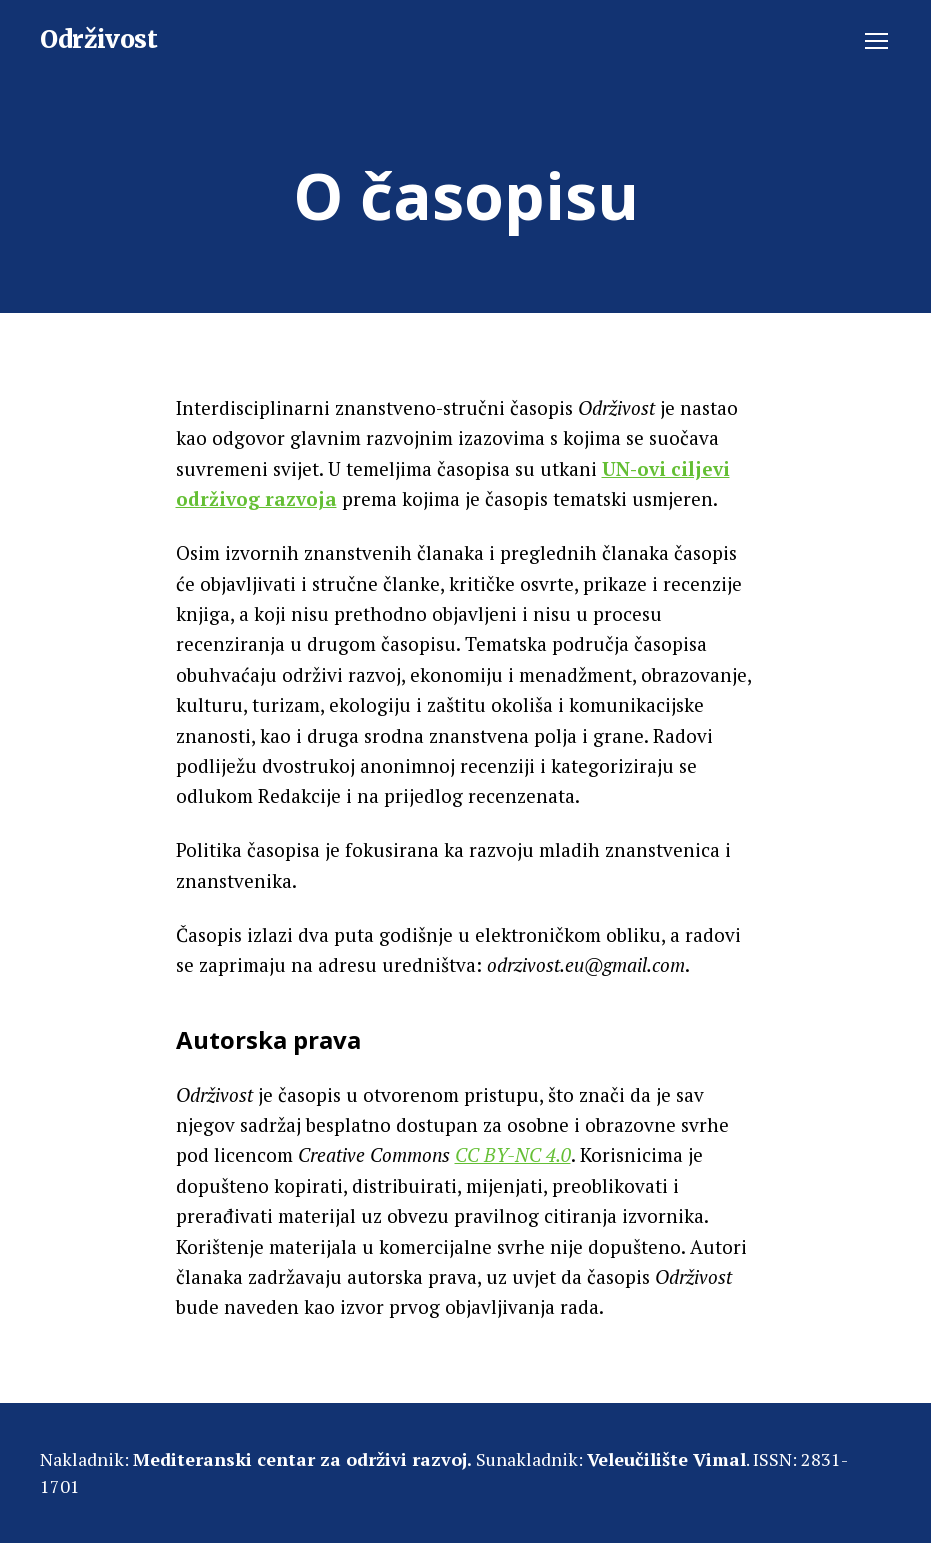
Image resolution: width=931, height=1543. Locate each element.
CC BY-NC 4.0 (513, 1154)
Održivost (99, 40)
